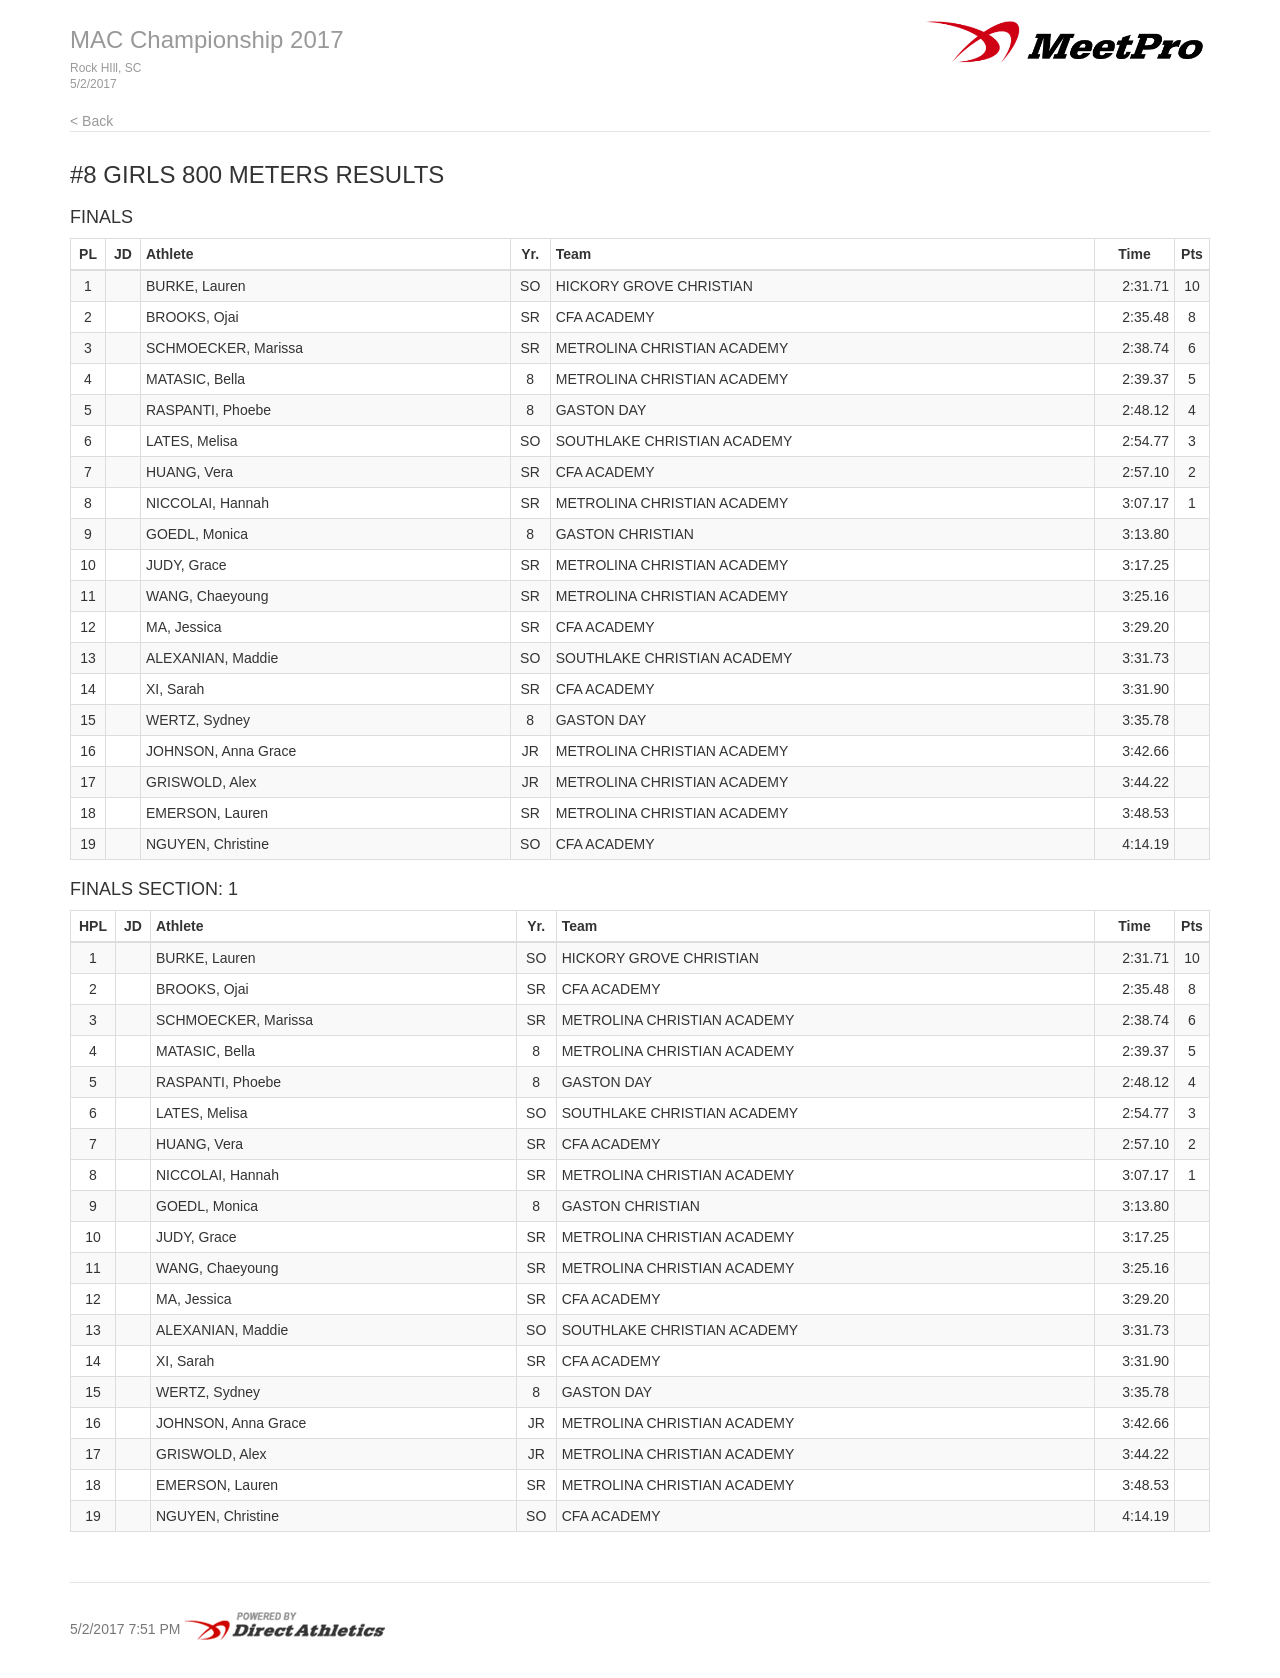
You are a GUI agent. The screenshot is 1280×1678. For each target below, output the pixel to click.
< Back (91, 121)
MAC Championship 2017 (206, 39)
